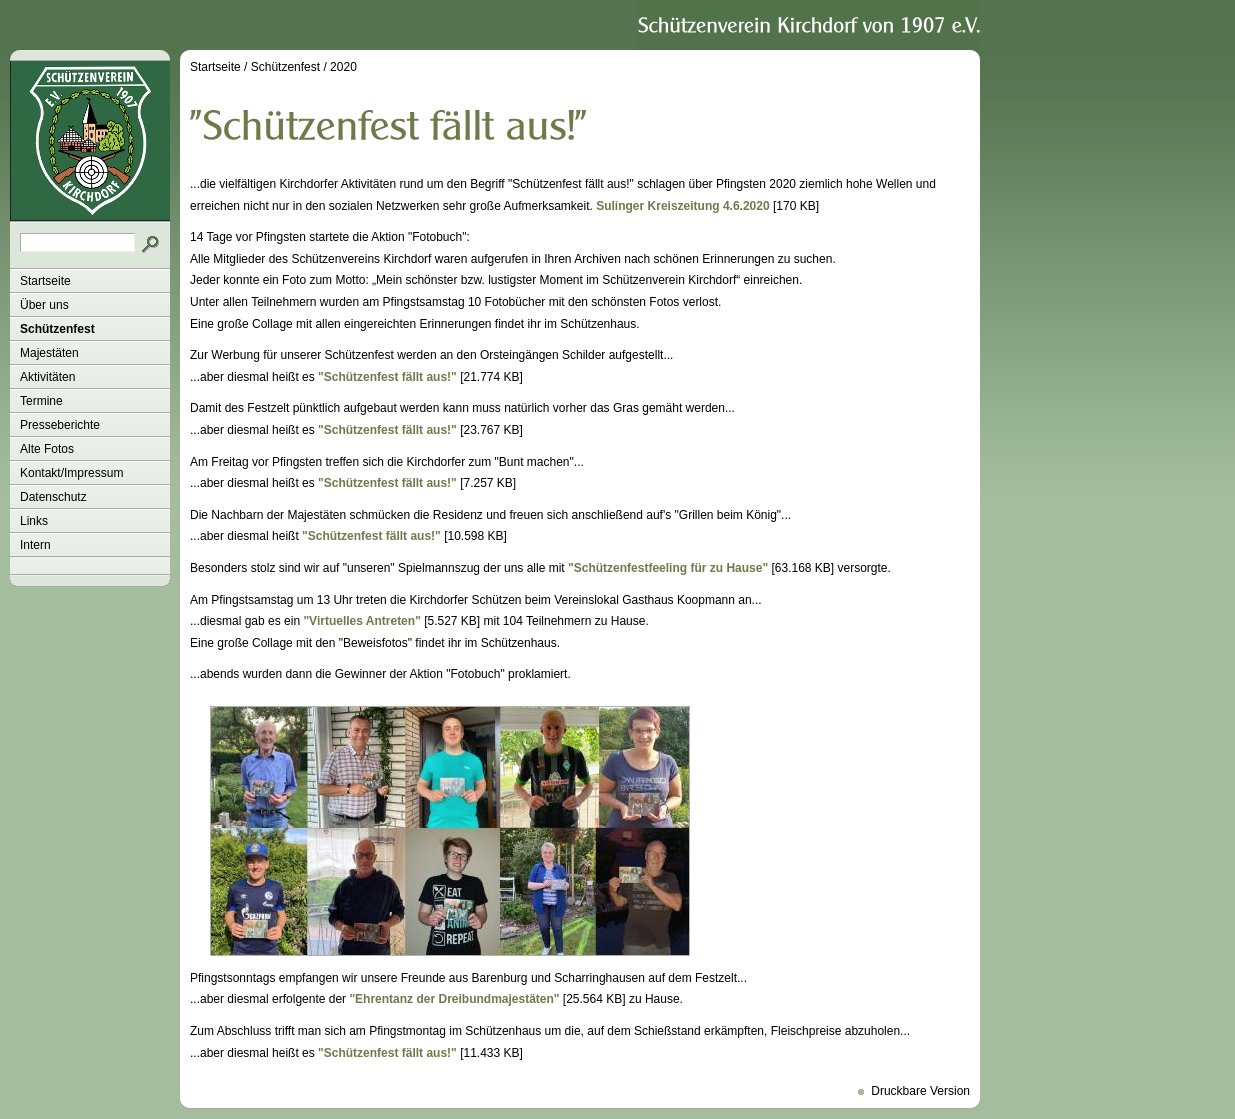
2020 (343, 67)
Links (34, 521)
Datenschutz (53, 497)
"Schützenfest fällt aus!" (387, 377)
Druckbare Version (920, 1091)
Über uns (44, 305)
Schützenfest (57, 329)
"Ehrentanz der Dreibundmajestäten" (454, 999)
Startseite (45, 281)
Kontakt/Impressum (71, 473)
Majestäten (49, 353)
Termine (41, 401)
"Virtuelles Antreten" (361, 621)
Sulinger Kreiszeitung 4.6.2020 (682, 206)
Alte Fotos (47, 449)
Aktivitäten (47, 377)
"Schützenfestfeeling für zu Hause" (668, 568)
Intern (35, 545)
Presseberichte (60, 425)
